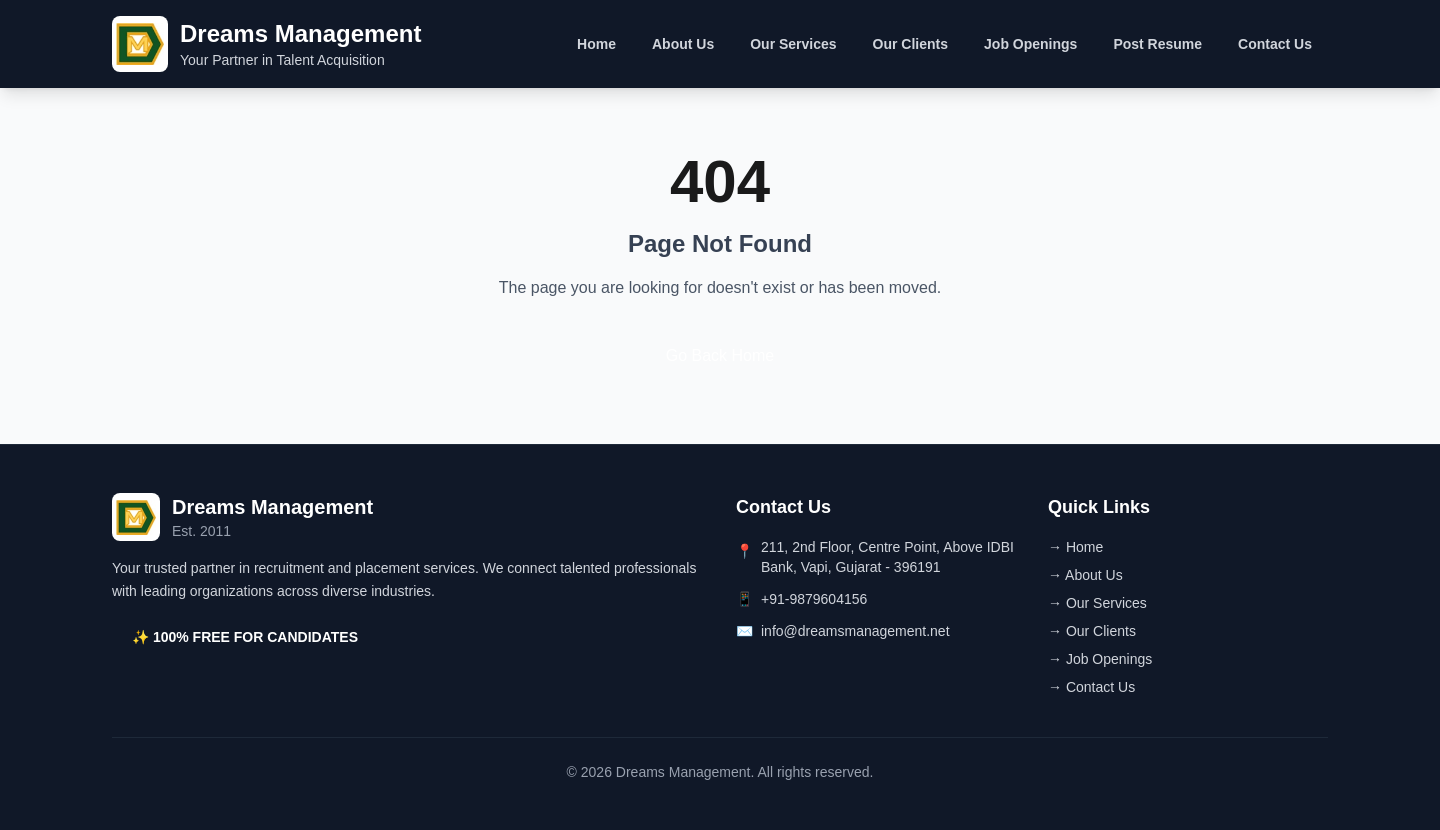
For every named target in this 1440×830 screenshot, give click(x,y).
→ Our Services (1097, 603)
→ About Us (1085, 575)
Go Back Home (720, 355)
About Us (683, 44)
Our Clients (910, 44)
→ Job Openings (1100, 659)
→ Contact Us (1091, 687)
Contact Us (1275, 44)
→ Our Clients (1092, 631)
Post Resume (1157, 44)
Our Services (793, 44)
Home (596, 44)
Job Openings (1030, 44)
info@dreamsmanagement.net (855, 631)
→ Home (1075, 547)
